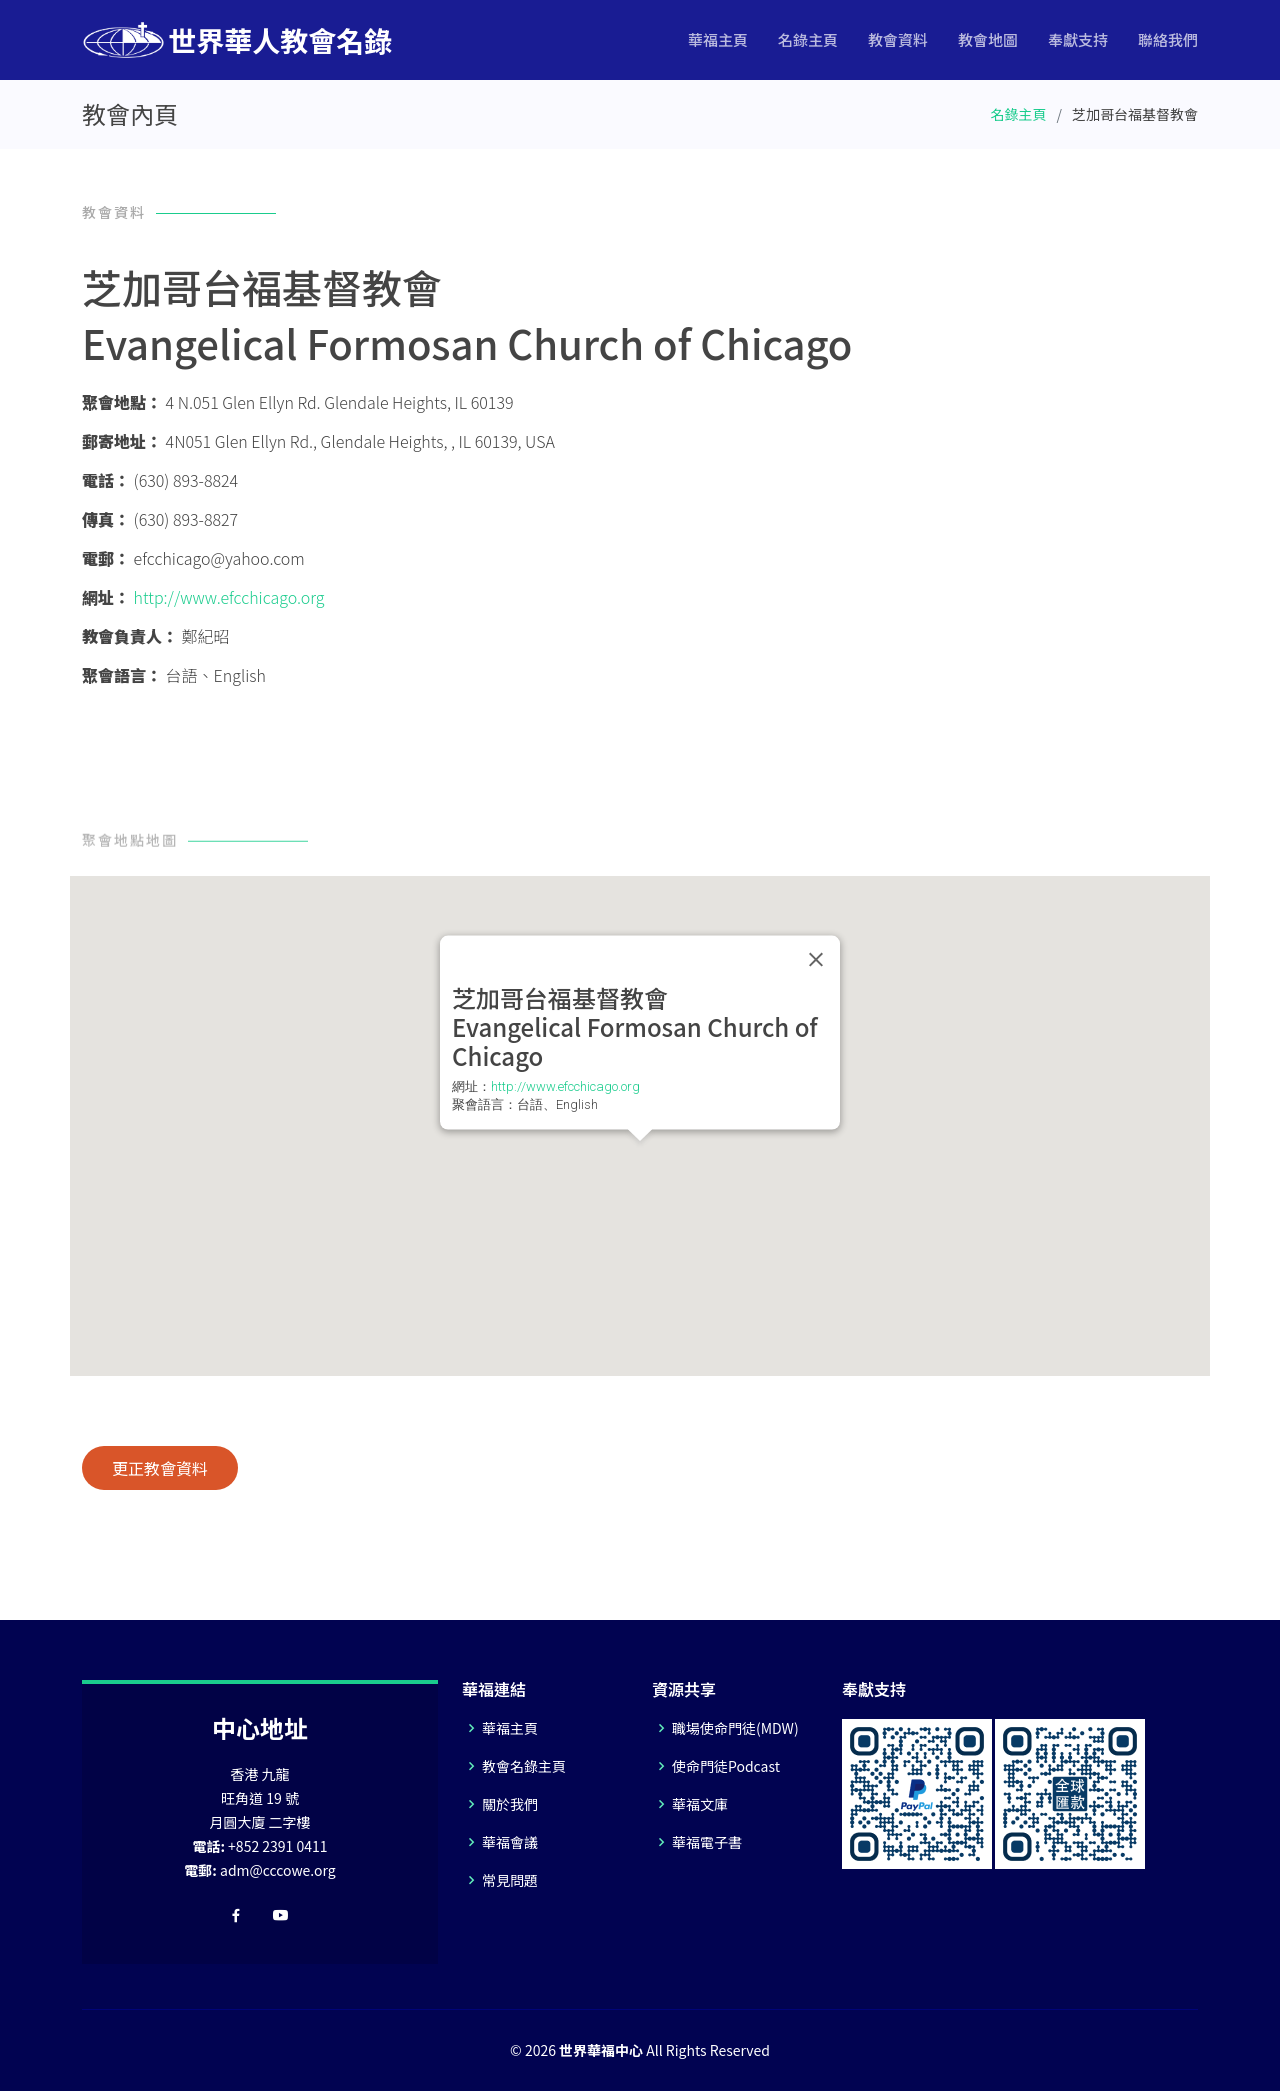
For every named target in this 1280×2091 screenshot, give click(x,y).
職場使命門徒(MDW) (735, 1728)
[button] (640, 1159)
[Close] (816, 959)
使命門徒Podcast (726, 1766)
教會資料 (898, 39)
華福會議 (510, 1842)
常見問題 (510, 1880)
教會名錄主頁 (524, 1766)
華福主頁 (718, 39)
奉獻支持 (1078, 39)
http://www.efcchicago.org (229, 597)
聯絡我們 (1168, 39)
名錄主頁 (808, 39)
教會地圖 (988, 39)
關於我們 (510, 1804)
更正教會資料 (160, 1468)
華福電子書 (707, 1842)
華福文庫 (700, 1804)
